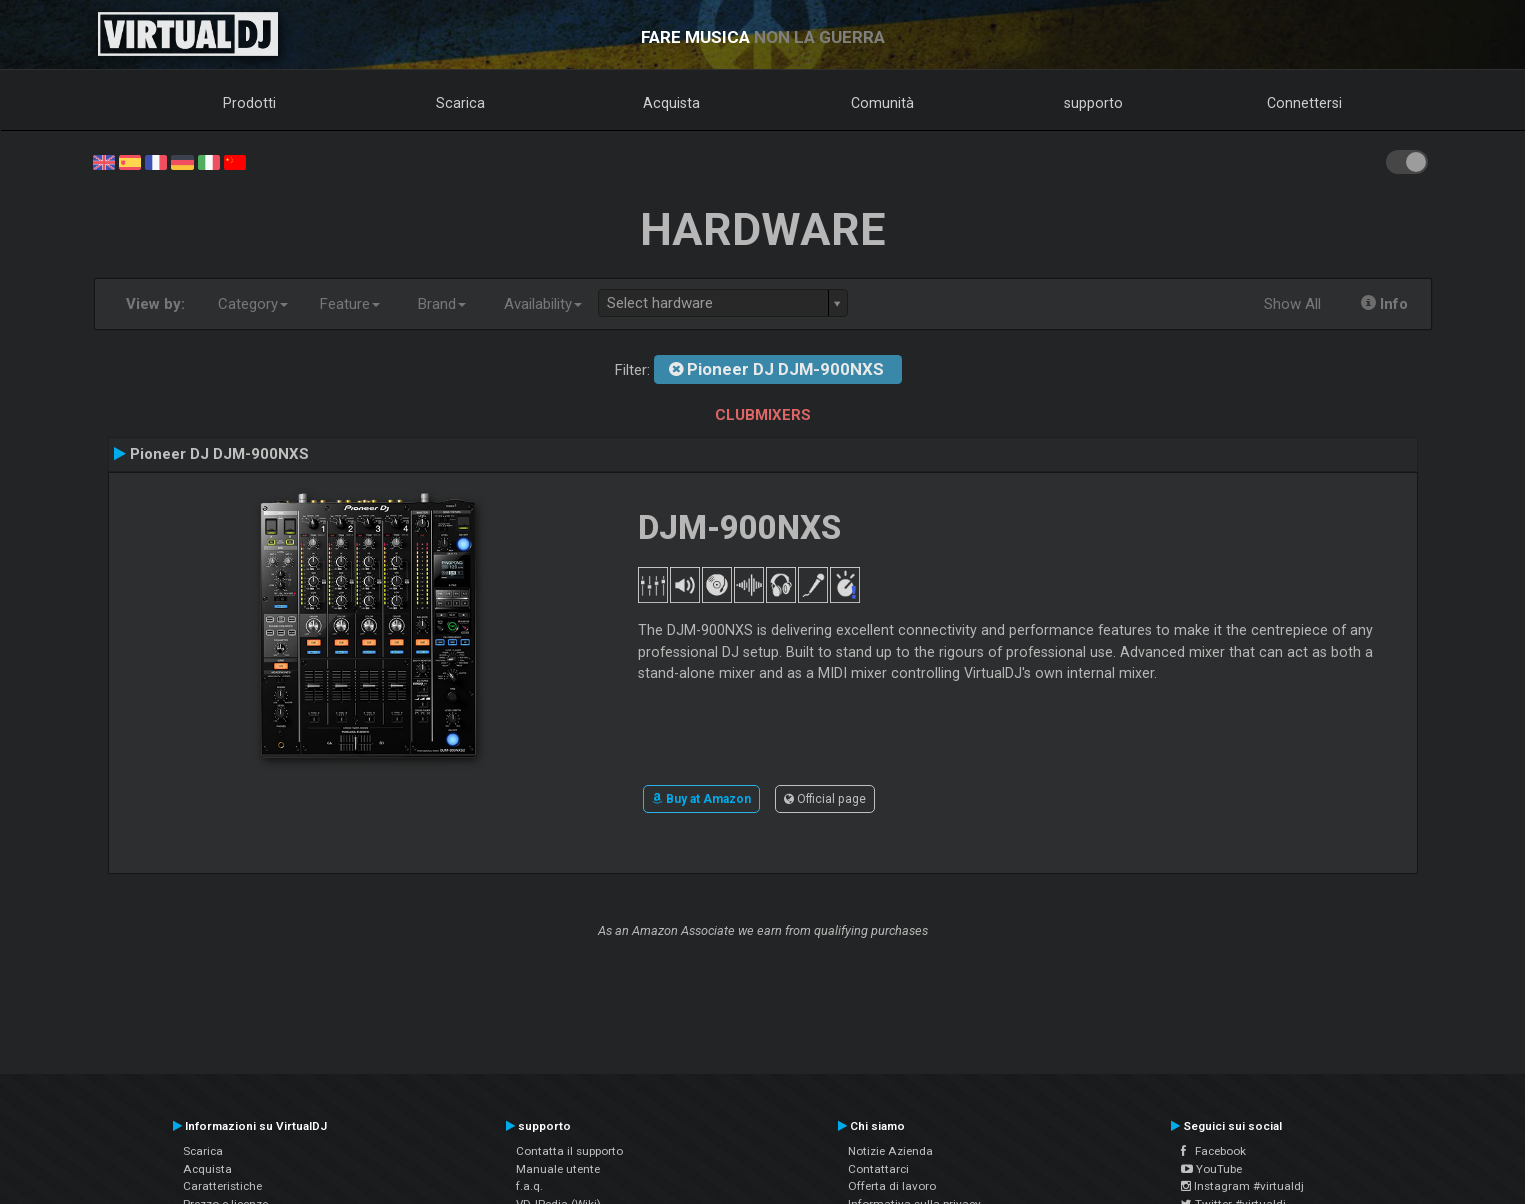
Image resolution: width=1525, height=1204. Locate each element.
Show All (1292, 304)
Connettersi (1304, 103)
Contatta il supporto (569, 1151)
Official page (825, 799)
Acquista (671, 103)
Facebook (1213, 1151)
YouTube (1211, 1169)
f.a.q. (529, 1186)
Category (253, 304)
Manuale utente (558, 1169)
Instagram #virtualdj (1242, 1186)
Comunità (882, 103)
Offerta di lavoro (892, 1186)
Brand (442, 304)
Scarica (460, 103)
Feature (350, 304)
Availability (543, 304)
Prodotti (249, 103)
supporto (1093, 103)
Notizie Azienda (890, 1151)
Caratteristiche (222, 1186)
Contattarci (878, 1169)
